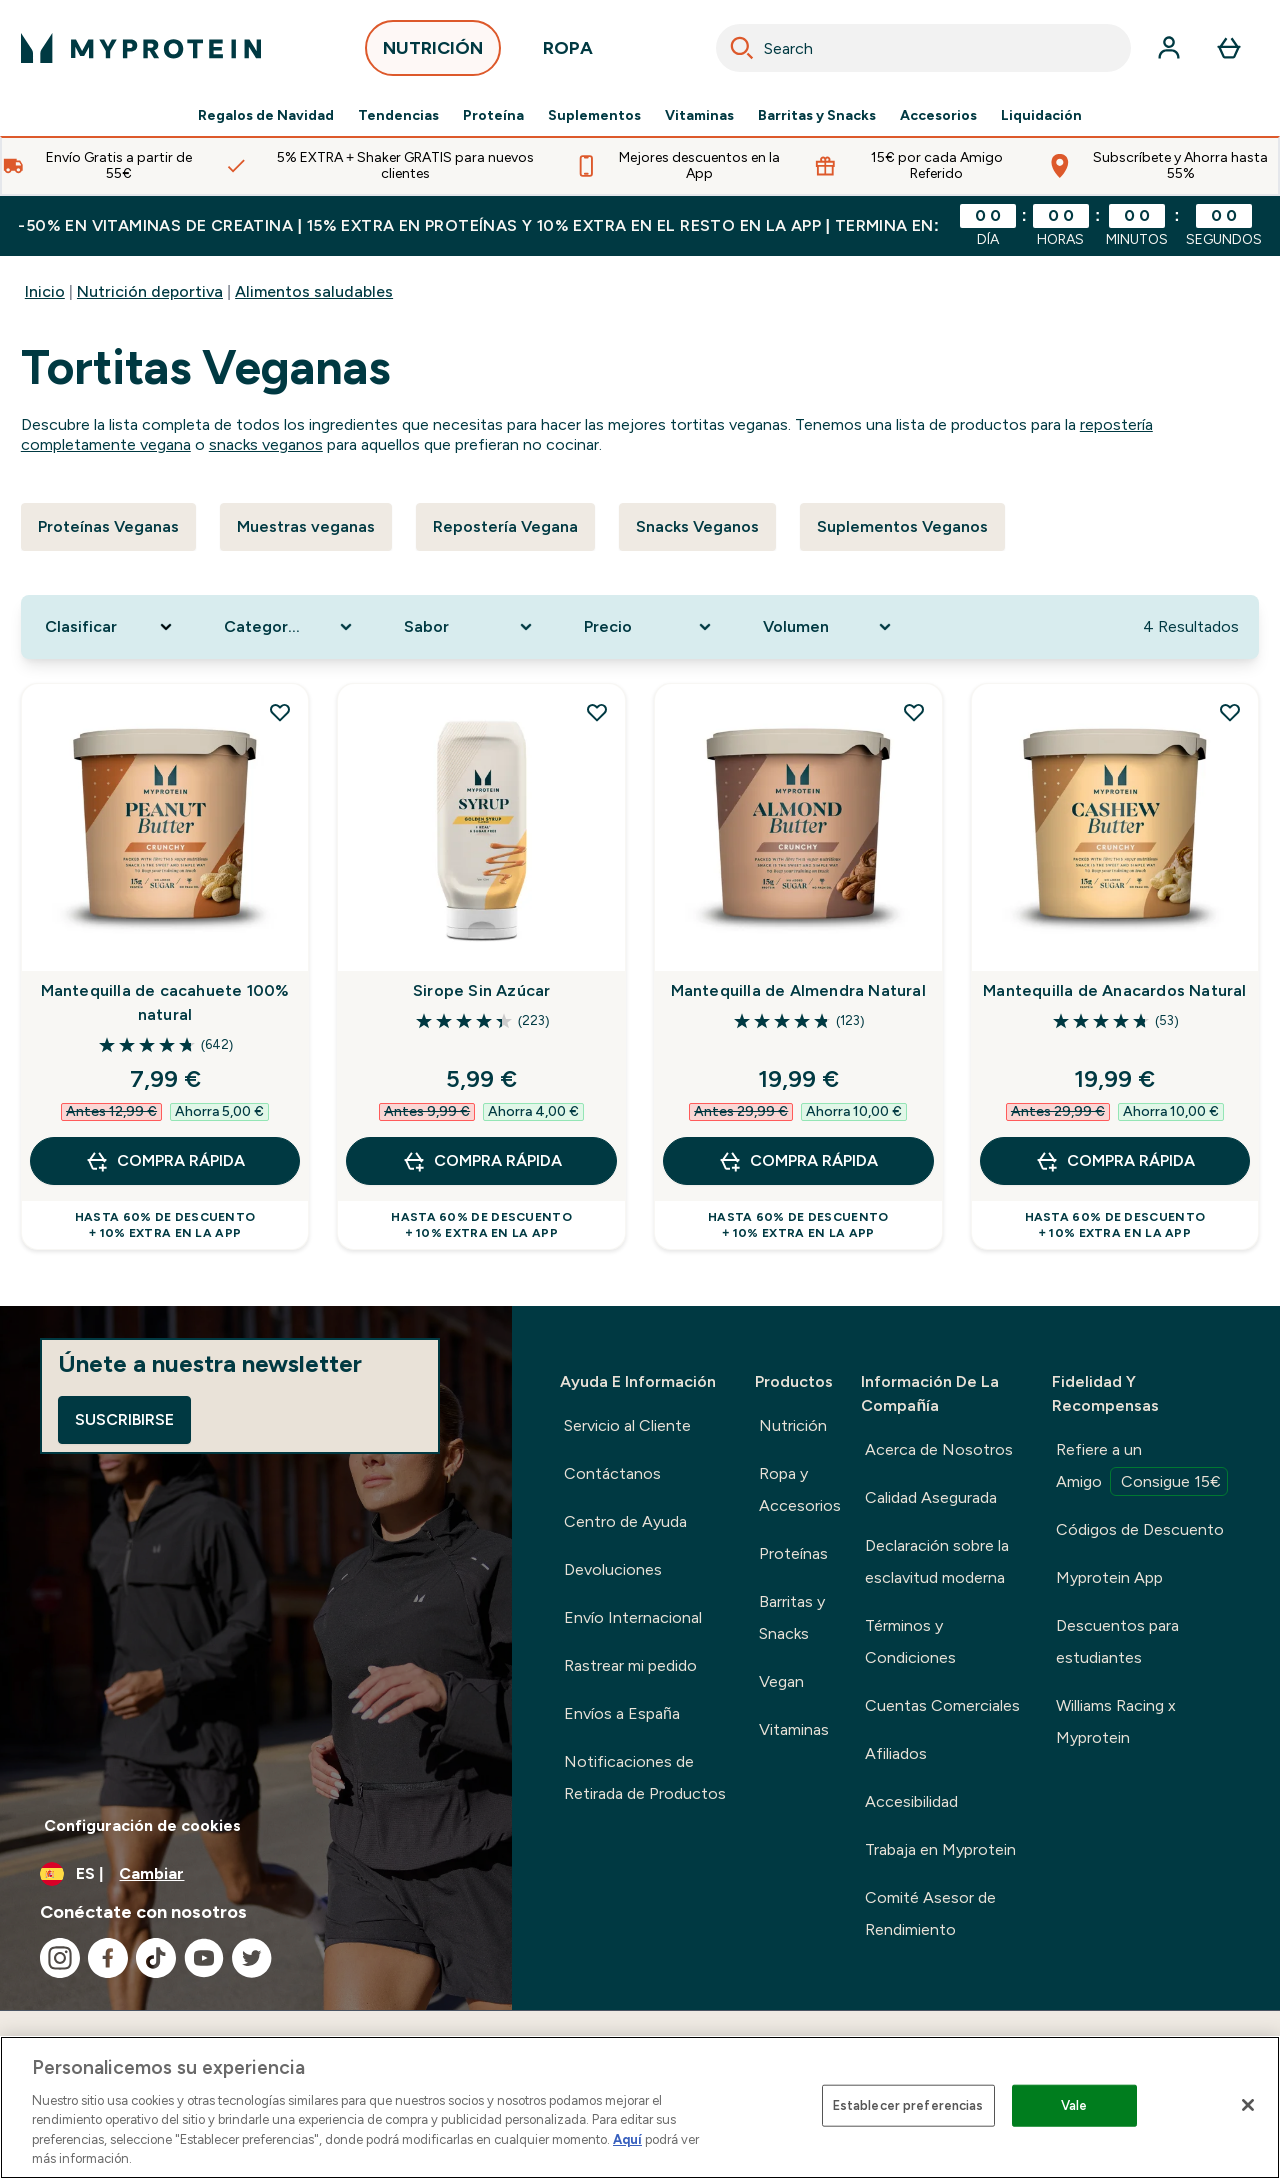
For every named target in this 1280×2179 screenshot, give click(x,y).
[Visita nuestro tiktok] (156, 1958)
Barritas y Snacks (817, 116)
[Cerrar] (1248, 2105)
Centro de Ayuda (625, 1521)
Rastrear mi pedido (630, 1665)
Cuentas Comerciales (942, 1705)
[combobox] (923, 48)
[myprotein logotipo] (141, 48)
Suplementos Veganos (902, 526)
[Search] (742, 48)
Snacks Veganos (697, 526)
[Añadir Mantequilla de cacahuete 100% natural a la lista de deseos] (280, 712)
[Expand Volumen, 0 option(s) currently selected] (829, 627)
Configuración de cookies (142, 1825)
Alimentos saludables (314, 291)
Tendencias (398, 116)
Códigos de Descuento (1140, 1529)
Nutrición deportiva (150, 291)
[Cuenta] (1169, 48)
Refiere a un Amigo (1142, 1468)
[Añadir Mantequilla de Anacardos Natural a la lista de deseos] (1230, 712)
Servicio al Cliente (627, 1425)
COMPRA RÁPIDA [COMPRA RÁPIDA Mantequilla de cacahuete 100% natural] (165, 1161)
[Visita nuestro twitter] (252, 1958)
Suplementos (594, 116)
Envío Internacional (633, 1617)
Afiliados (896, 1753)
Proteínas (793, 1553)
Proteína (493, 116)
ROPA (568, 53)
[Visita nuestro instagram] (60, 1958)
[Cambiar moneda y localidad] (256, 1874)
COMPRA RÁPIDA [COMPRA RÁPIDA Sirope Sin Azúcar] (482, 1161)
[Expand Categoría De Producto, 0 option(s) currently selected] (290, 627)
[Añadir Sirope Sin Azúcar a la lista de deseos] (597, 712)
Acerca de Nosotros (939, 1449)
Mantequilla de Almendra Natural (798, 990)
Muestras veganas (306, 526)
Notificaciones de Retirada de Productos (645, 1777)
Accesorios (938, 116)
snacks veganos (266, 444)
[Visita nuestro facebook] (108, 1958)
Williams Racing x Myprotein (1116, 1721)
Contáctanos (612, 1473)
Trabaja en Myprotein (940, 1849)
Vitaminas (699, 116)
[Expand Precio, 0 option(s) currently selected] (650, 627)
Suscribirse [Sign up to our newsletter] (124, 1419)
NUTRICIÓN (433, 53)
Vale (1074, 2105)
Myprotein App (1109, 1577)
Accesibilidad (911, 1801)
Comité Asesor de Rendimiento (930, 1913)
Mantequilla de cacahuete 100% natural (165, 1002)
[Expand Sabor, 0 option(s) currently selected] (470, 627)
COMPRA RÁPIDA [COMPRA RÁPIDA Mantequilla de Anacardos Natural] (1115, 1161)
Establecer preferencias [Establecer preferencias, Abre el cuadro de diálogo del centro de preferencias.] (908, 2105)
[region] (640, 2107)
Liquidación (1041, 116)
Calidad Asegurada (931, 1497)
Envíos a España (622, 1713)
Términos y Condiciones (910, 1641)
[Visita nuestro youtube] (204, 1958)
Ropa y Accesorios (800, 1489)
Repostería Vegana (505, 526)
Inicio (45, 291)
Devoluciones (613, 1569)
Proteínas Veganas (108, 526)
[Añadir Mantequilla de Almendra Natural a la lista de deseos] (914, 712)
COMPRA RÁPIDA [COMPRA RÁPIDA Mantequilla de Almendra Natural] (798, 1161)
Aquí (627, 2139)
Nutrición (793, 1425)
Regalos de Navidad (266, 116)
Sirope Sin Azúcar (481, 990)
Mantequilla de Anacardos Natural (1114, 990)
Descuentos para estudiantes (1117, 1641)
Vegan (781, 1681)
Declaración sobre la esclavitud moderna (937, 1561)
